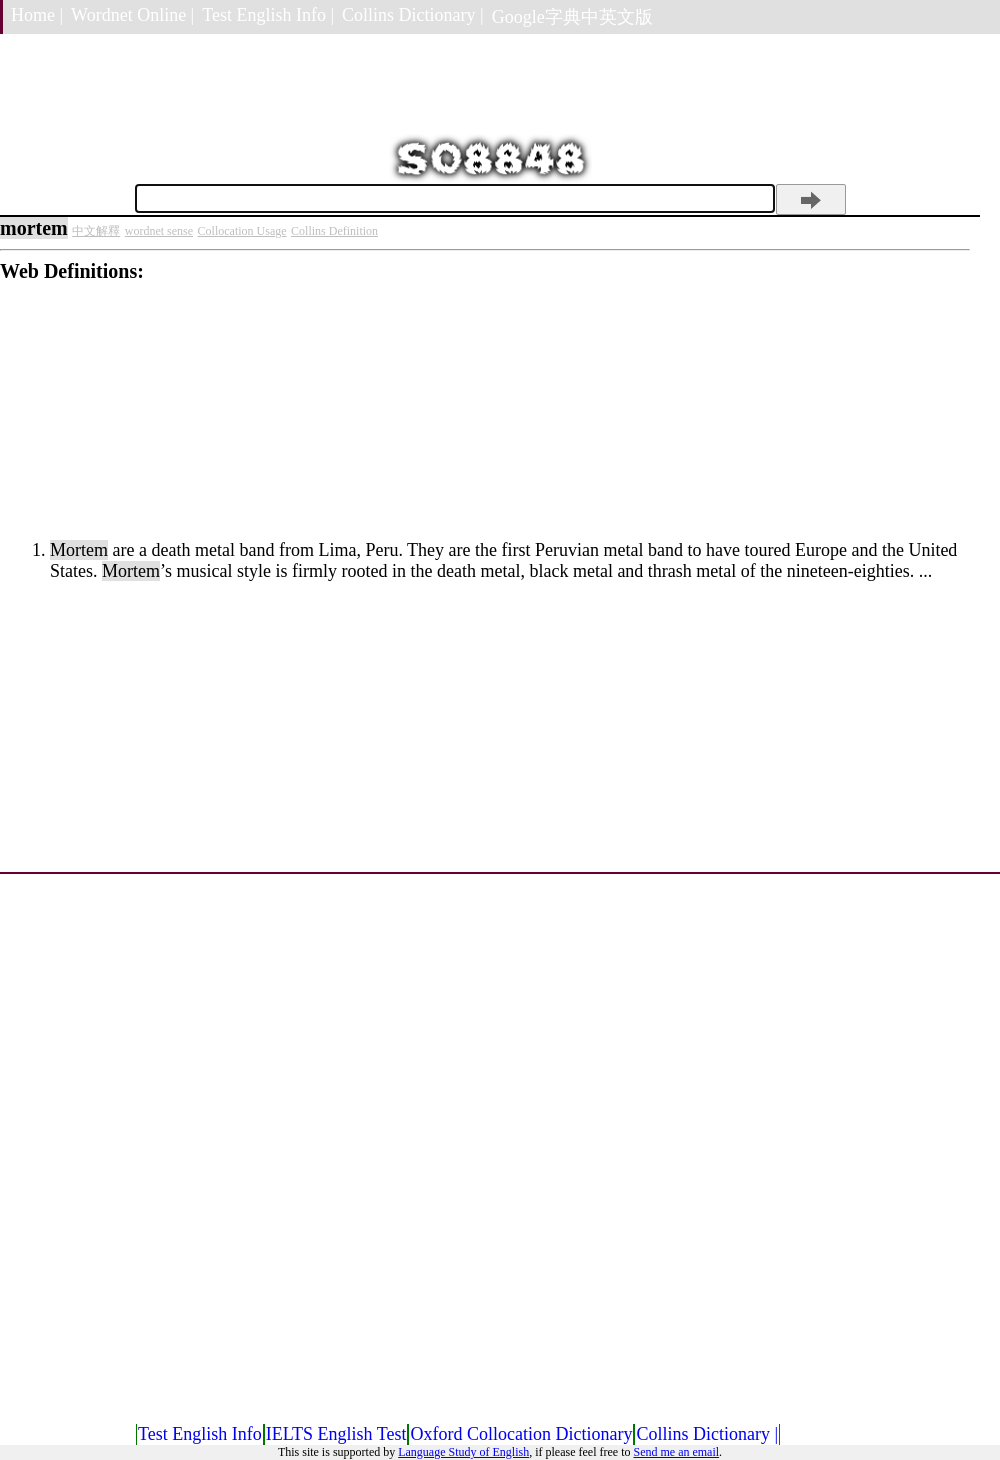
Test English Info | (268, 15)
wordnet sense (159, 231)
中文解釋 (96, 231)
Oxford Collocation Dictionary (521, 1434)
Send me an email (676, 1452)
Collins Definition (334, 231)
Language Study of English (463, 1452)
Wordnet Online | (132, 15)
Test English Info (200, 1434)
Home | (37, 15)
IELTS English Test (336, 1434)
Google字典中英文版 (572, 17)
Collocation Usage (242, 231)
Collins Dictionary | (413, 15)
